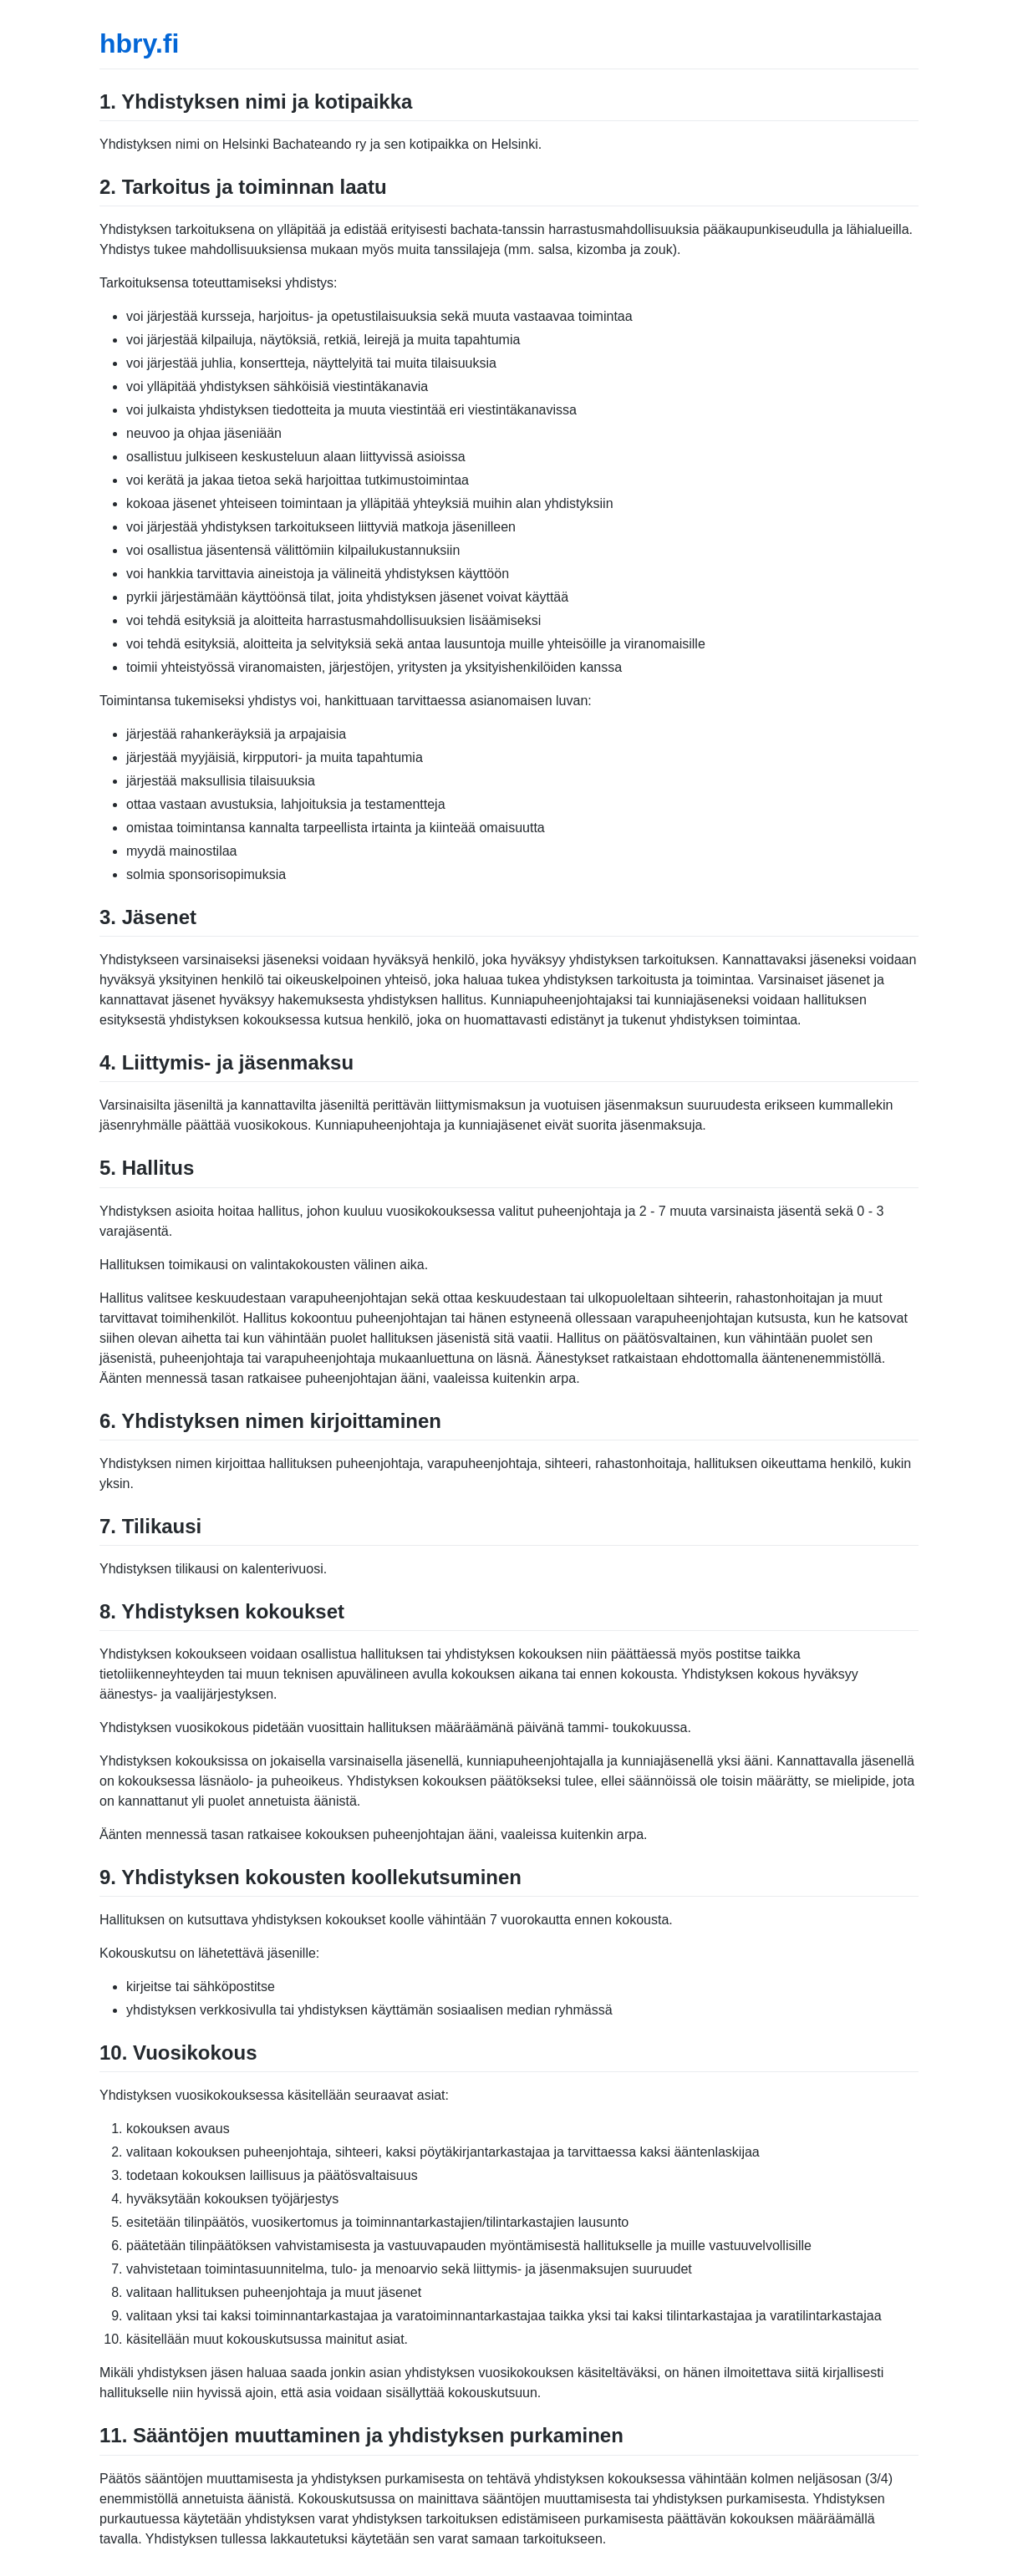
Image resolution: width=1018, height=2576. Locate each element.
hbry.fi (139, 43)
